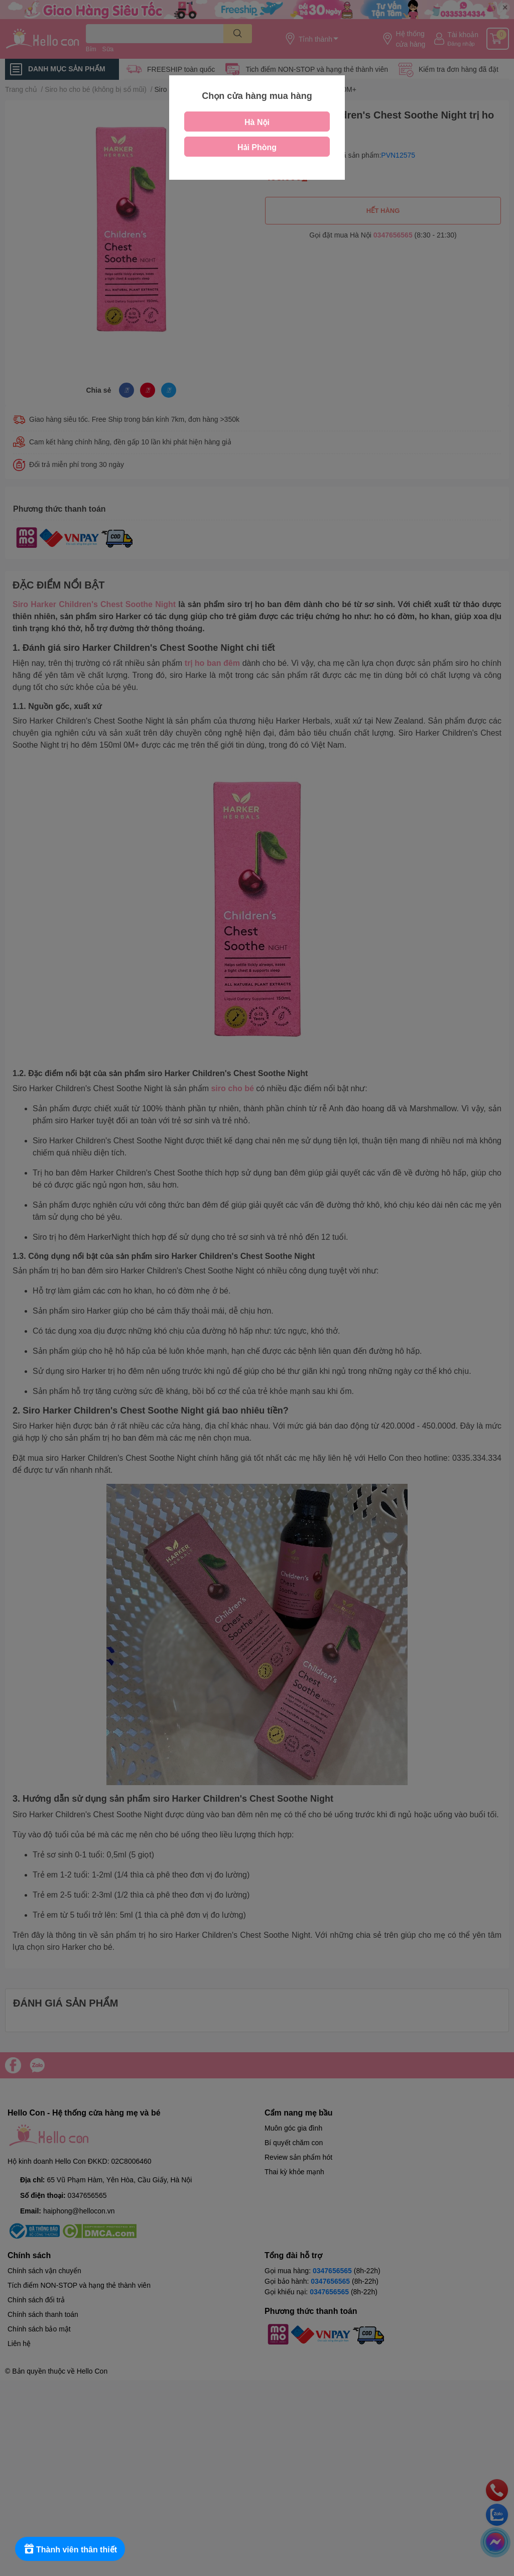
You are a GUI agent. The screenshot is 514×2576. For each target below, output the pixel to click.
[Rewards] (70, 2549)
